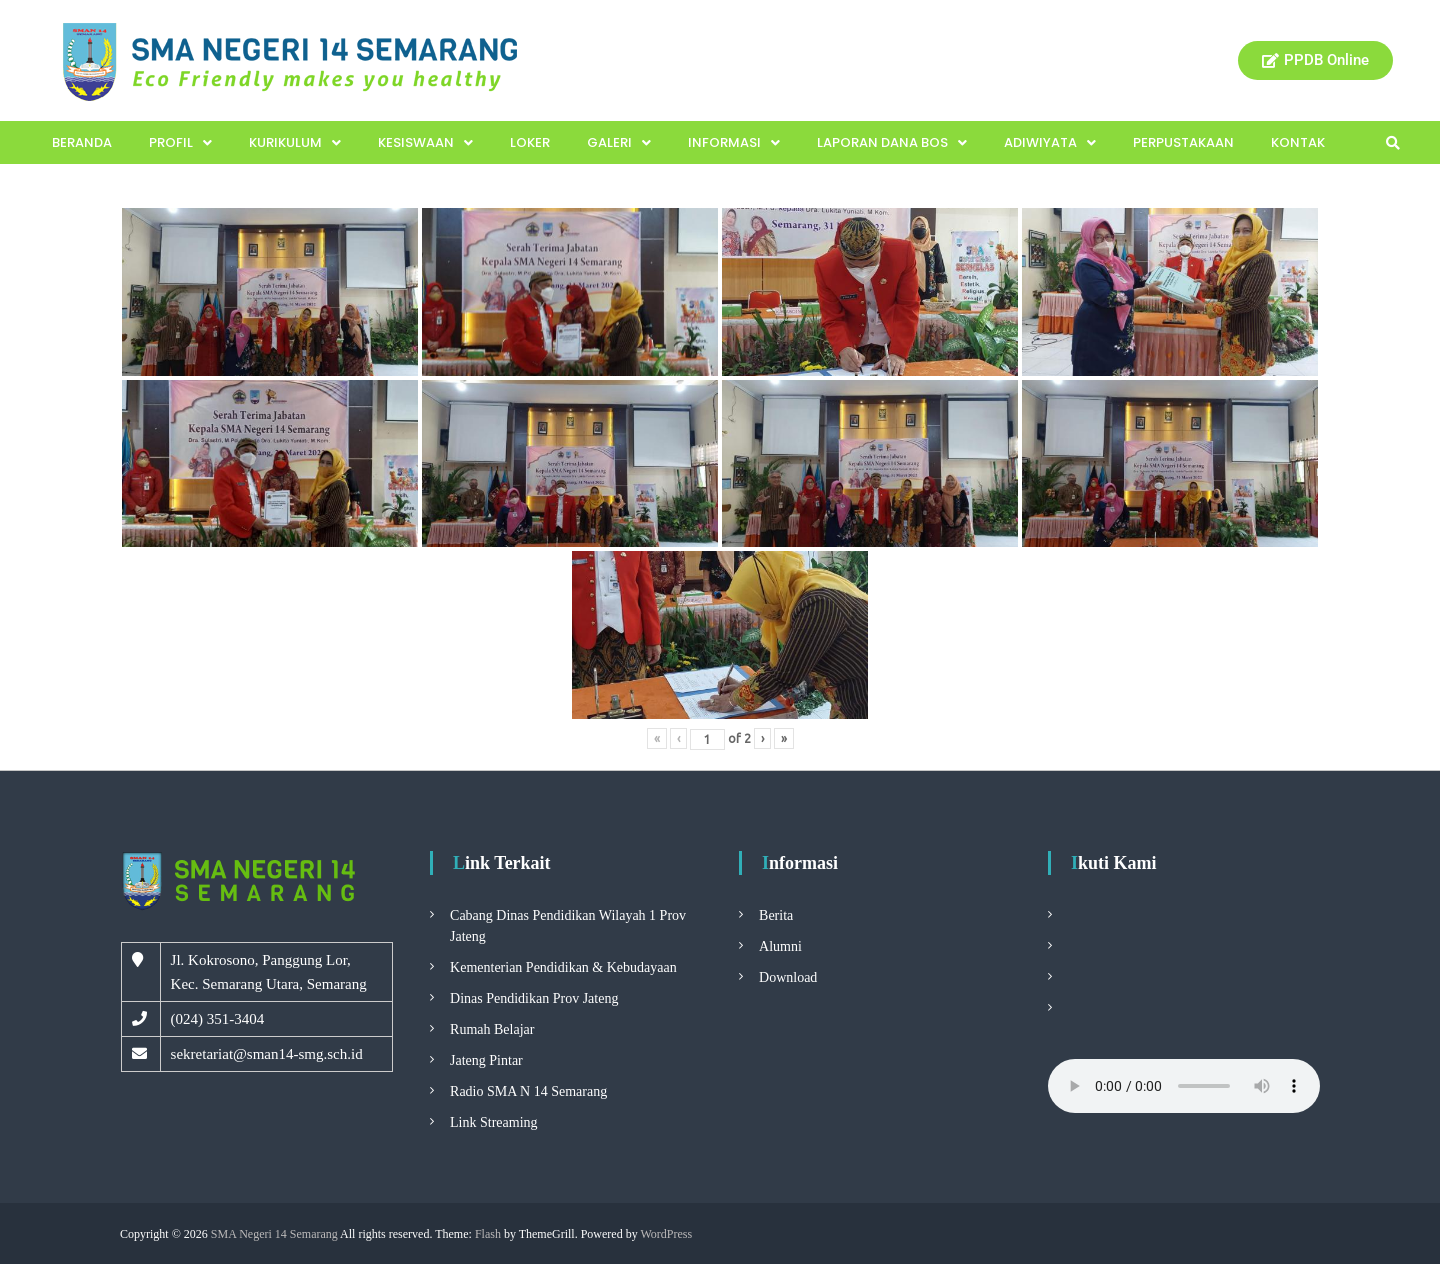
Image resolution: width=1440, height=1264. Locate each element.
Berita (776, 915)
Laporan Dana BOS (892, 142)
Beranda (82, 142)
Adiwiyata (1050, 142)
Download (788, 977)
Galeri (619, 142)
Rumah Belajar (492, 1029)
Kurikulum (295, 142)
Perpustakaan (1183, 142)
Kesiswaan (425, 142)
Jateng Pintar (486, 1060)
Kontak (1298, 142)
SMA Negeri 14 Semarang (274, 1234)
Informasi (734, 142)
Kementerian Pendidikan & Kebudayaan (563, 967)
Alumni (780, 946)
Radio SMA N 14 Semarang (528, 1091)
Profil (180, 142)
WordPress (666, 1234)
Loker (530, 142)
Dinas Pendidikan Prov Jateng (534, 998)
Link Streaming (494, 1122)
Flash (488, 1234)
